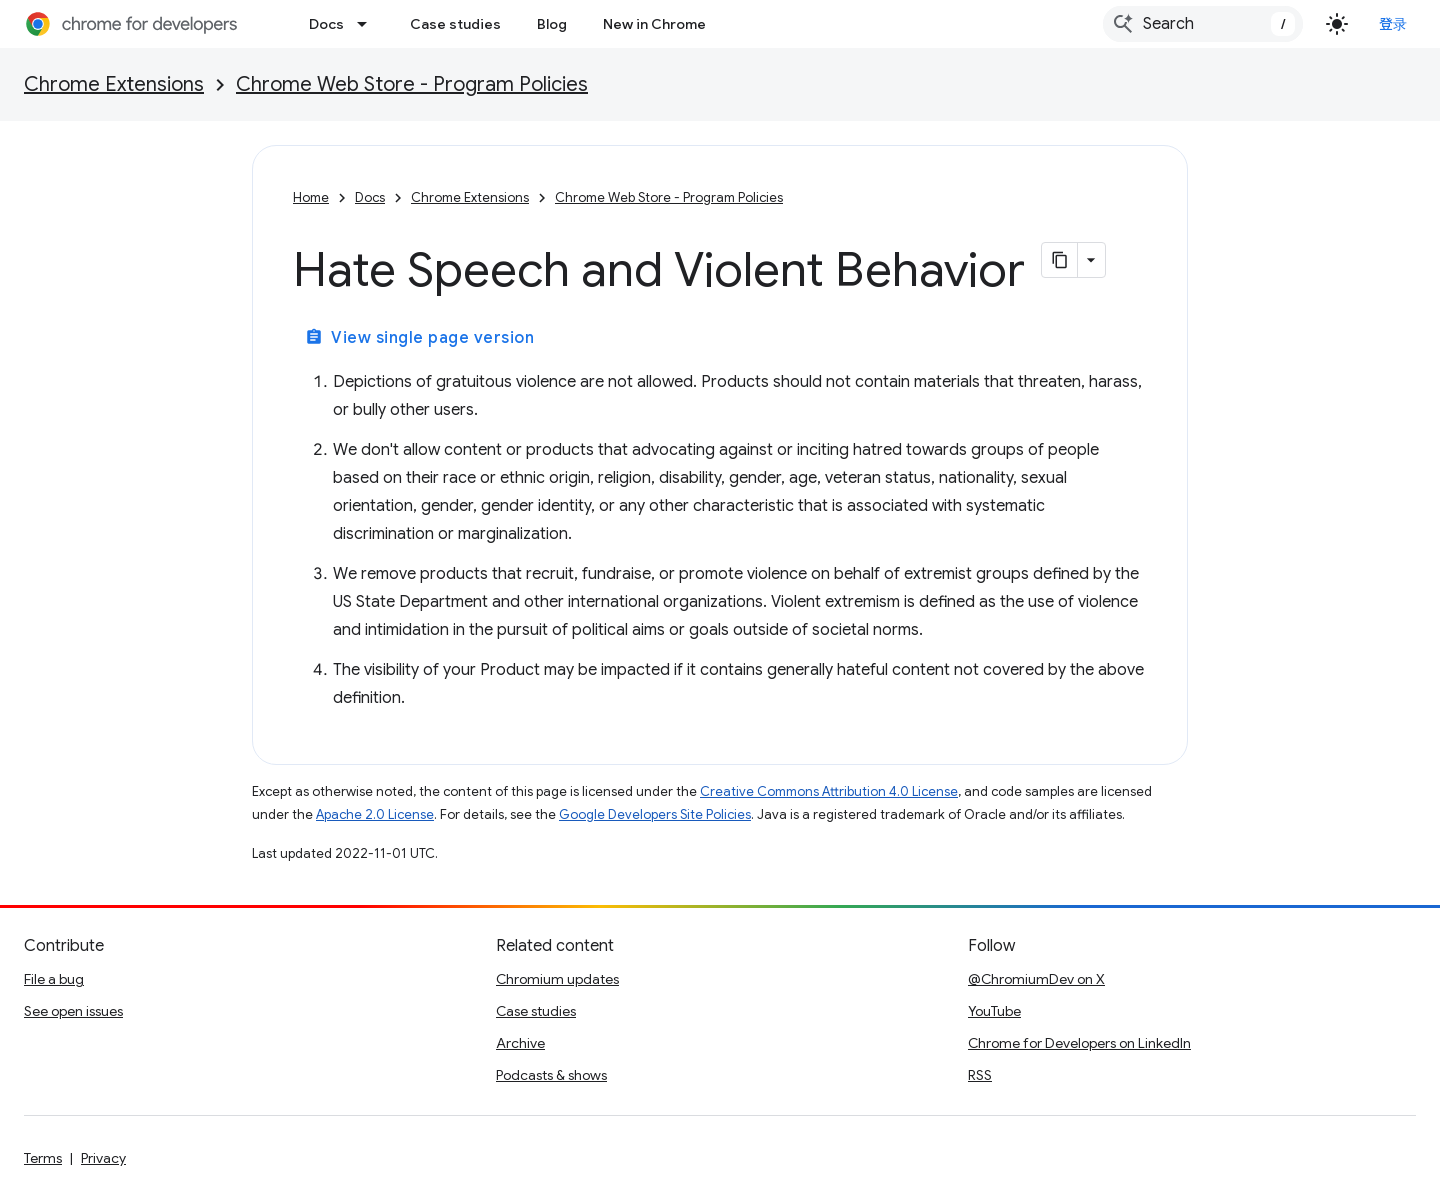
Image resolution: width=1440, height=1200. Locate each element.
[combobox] (1203, 24)
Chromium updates (557, 979)
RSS (980, 1075)
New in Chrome (654, 24)
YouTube (994, 1011)
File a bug (54, 979)
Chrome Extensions (114, 84)
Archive (520, 1043)
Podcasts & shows (551, 1075)
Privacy (103, 1158)
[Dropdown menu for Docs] (368, 24)
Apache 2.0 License (375, 814)
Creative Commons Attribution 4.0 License (829, 791)
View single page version (419, 338)
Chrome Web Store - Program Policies (412, 84)
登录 (1393, 24)
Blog (552, 24)
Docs (326, 24)
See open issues (73, 1011)
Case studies (455, 24)
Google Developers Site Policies (655, 814)
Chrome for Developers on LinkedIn (1079, 1043)
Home (311, 197)
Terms (43, 1158)
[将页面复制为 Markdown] (1060, 260)
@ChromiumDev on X (1036, 979)
